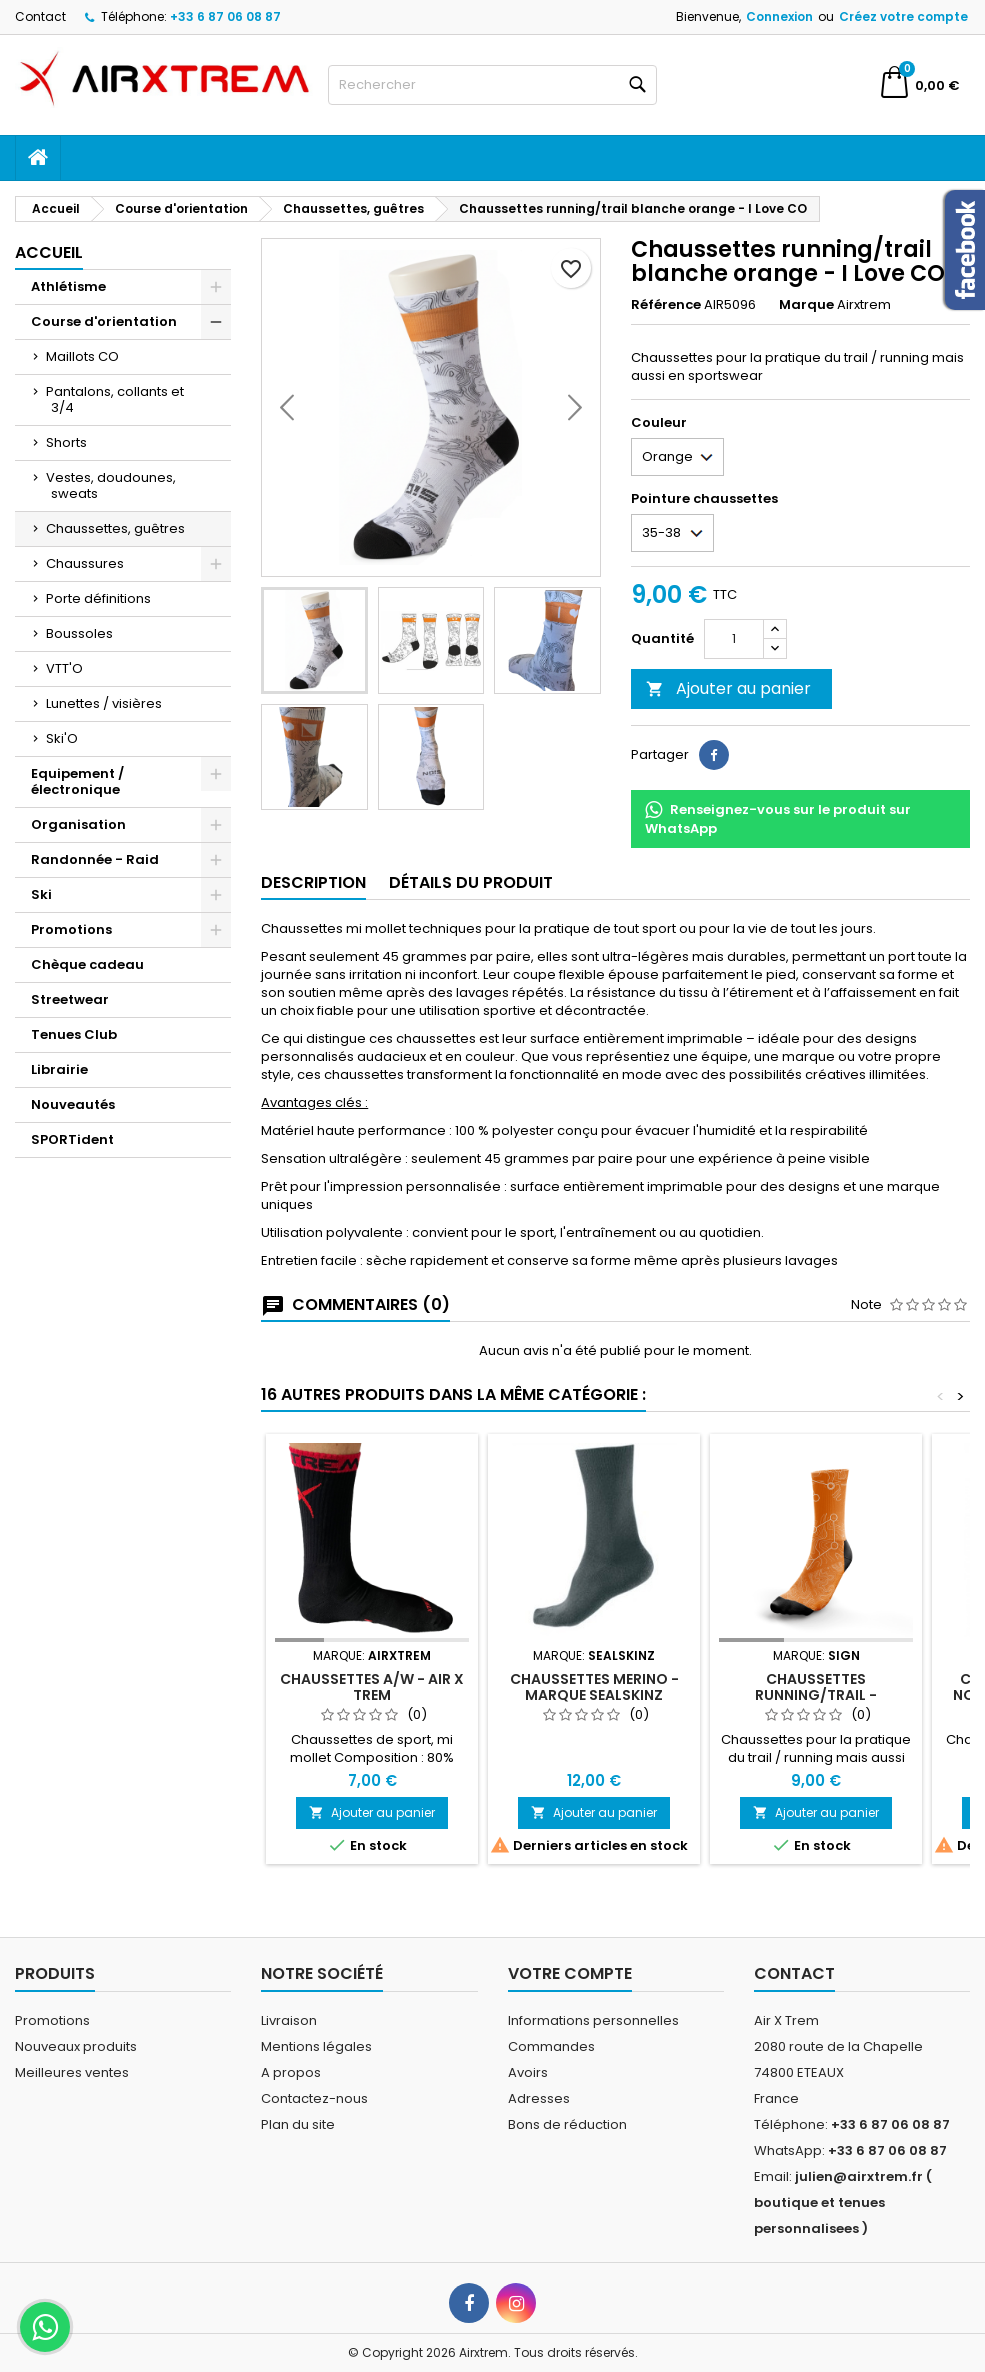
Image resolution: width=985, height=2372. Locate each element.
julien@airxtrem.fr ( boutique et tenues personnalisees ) (843, 2202)
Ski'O (62, 738)
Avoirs (528, 2072)
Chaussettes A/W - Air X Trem (372, 1687)
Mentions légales (316, 2046)
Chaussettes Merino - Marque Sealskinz (594, 1687)
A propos (291, 2072)
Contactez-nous (314, 2098)
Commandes (551, 2046)
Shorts (66, 442)
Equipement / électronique (77, 781)
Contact (40, 16)
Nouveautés (73, 1104)
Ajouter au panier (728, 688)
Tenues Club (74, 1034)
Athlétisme (68, 286)
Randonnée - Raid (95, 859)
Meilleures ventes (72, 2072)
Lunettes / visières (104, 703)
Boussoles (79, 633)
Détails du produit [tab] (471, 882)
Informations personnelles (593, 2020)
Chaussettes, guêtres (115, 528)
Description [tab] (313, 882)
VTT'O (64, 668)
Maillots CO (82, 356)
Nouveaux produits (76, 2046)
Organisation (78, 824)
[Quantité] (734, 639)
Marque (806, 305)
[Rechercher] (492, 85)
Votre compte (570, 1973)
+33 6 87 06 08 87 (225, 16)
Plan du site (298, 2124)
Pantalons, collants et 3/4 (115, 399)
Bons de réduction (567, 2124)
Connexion (779, 16)
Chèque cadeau (87, 964)
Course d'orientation (104, 321)
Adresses (539, 2098)
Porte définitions (98, 598)
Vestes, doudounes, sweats (111, 485)
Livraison (289, 2020)
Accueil (49, 252)
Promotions (71, 929)
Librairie (59, 1069)
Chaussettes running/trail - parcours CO (816, 1695)
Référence (666, 305)
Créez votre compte (903, 16)
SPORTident (72, 1139)
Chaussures (85, 563)
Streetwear (70, 999)
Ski (41, 894)
